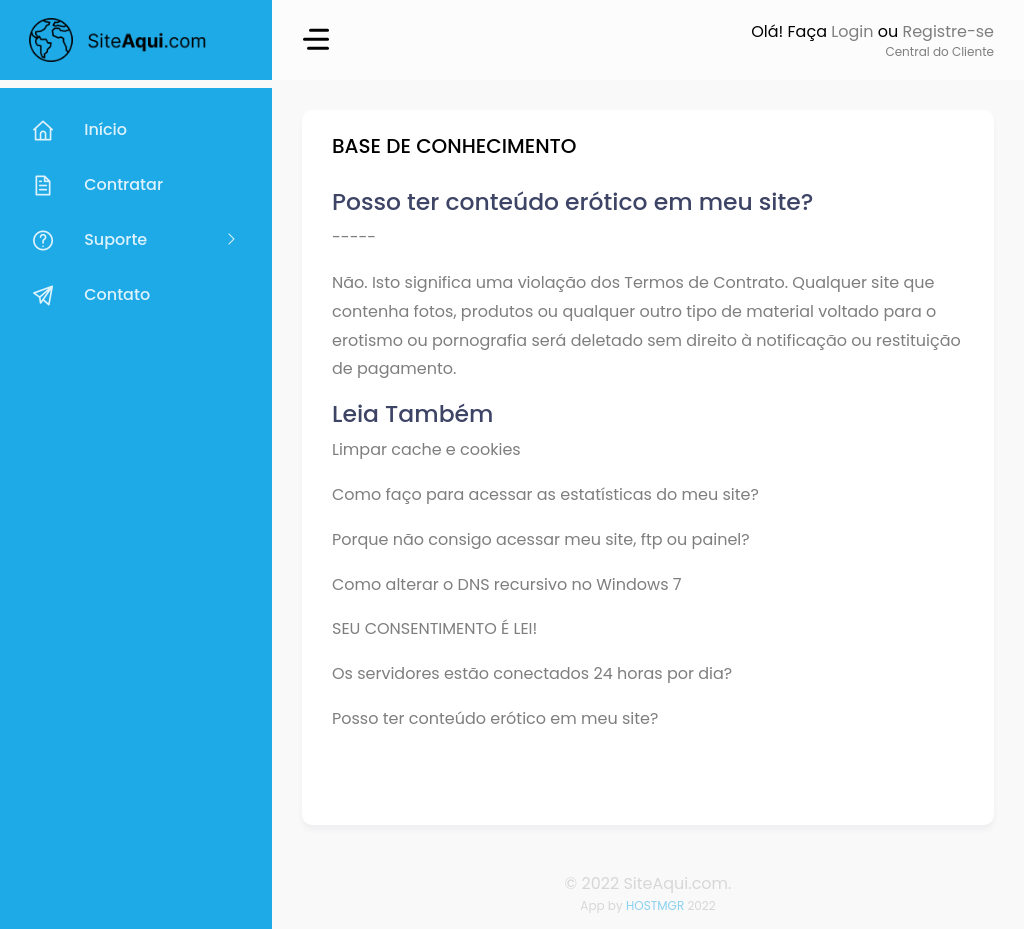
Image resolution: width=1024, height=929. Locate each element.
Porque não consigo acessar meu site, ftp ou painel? (541, 539)
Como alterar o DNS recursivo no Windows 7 (507, 584)
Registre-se (948, 31)
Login (852, 31)
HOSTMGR (655, 905)
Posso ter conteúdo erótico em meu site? (495, 718)
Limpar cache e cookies (426, 449)
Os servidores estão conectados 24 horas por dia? (532, 673)
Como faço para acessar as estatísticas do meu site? (545, 494)
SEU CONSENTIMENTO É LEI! (434, 628)
